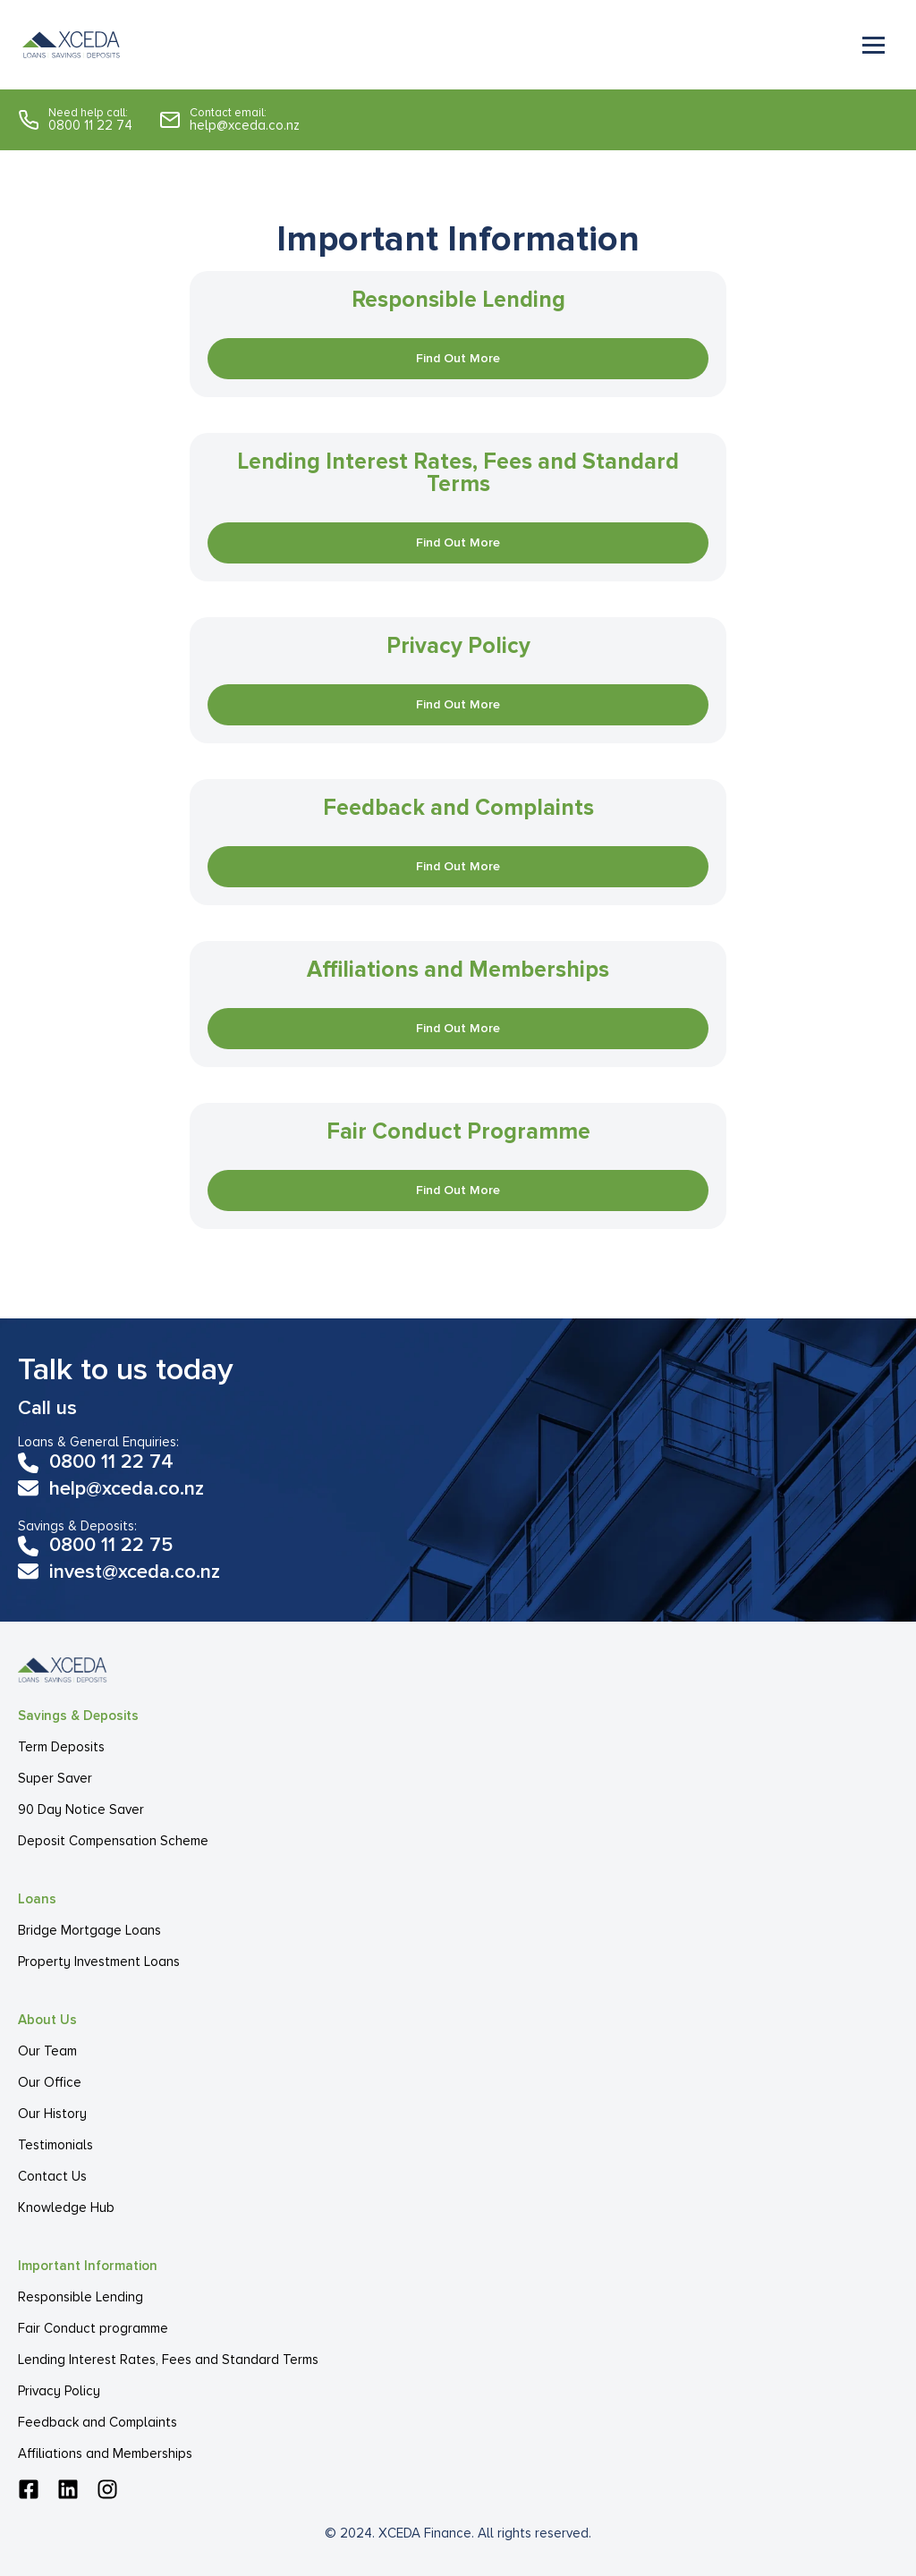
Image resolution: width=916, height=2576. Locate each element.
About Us (47, 2020)
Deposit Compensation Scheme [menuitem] (113, 1841)
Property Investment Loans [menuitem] (99, 1961)
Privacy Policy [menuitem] (59, 2391)
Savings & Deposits (78, 1715)
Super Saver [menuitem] (55, 1778)
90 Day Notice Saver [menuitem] (81, 1809)
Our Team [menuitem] (47, 2051)
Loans (37, 1899)
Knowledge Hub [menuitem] (66, 2207)
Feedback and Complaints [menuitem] (97, 2422)
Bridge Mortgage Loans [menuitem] (89, 1930)
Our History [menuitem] (52, 2114)
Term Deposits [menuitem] (61, 1747)
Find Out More (458, 358)
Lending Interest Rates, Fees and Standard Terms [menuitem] (168, 2359)
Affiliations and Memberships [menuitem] (105, 2453)
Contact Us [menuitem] (52, 2176)
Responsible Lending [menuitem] (80, 2297)
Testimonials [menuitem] (55, 2145)
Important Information (87, 2266)
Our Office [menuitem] (49, 2082)
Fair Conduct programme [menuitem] (93, 2328)
